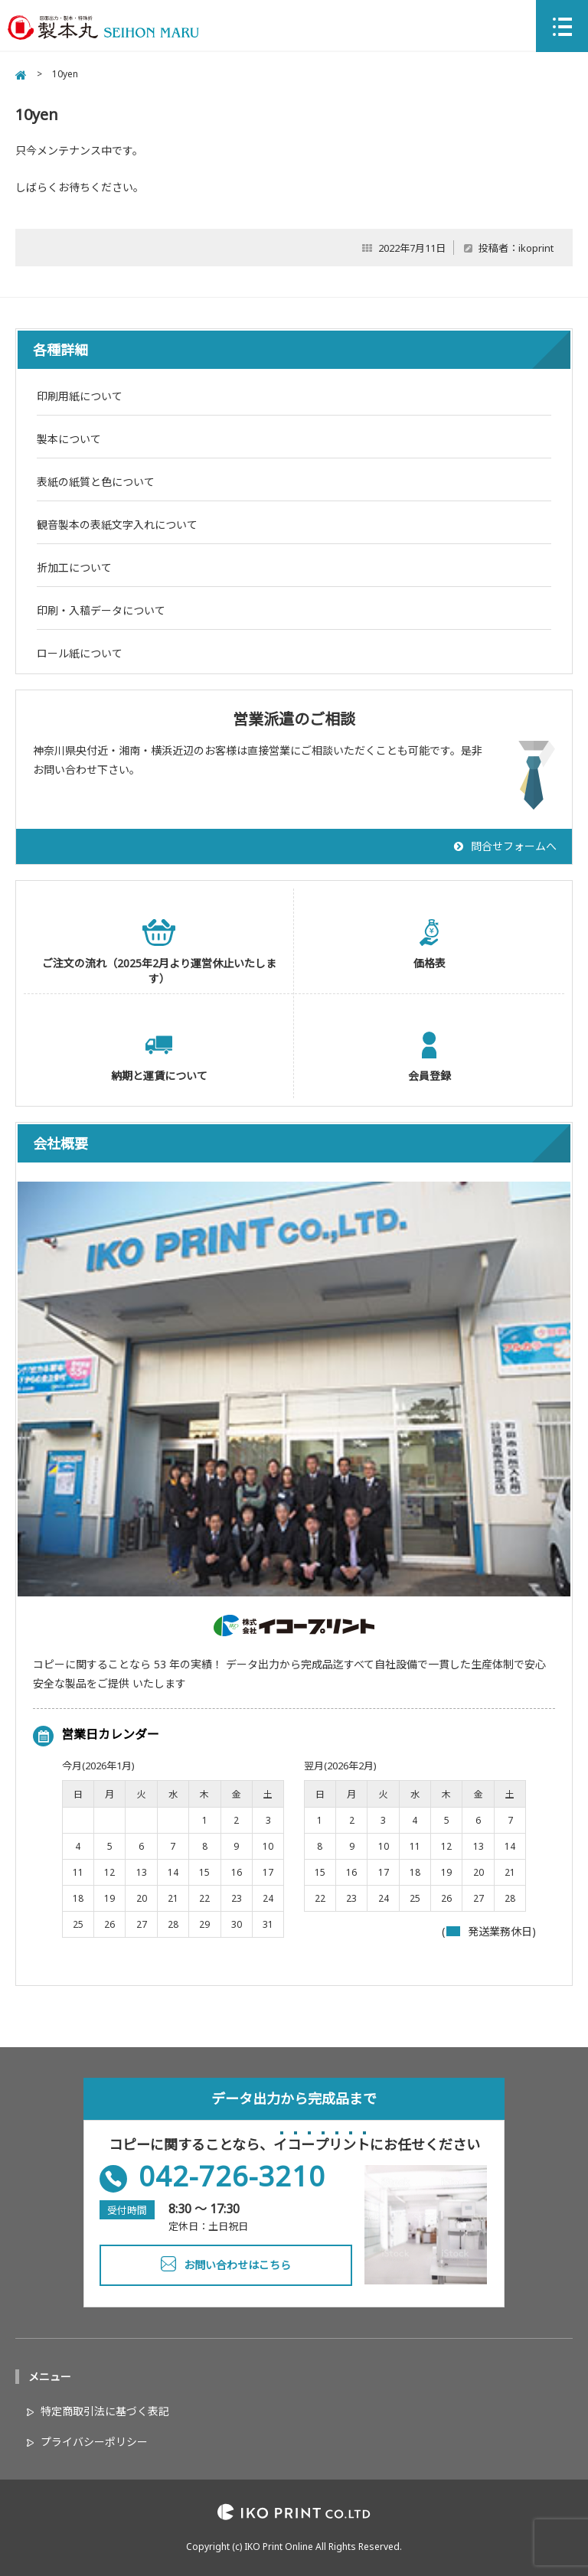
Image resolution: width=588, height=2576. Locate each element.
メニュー (49, 2376)
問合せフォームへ (514, 846)
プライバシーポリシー (94, 2441)
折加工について (74, 567)
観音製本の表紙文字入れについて (117, 524)
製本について (69, 439)
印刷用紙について (79, 396)
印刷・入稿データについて (101, 610)
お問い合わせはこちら (237, 2265)
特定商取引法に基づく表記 (105, 2411)
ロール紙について (79, 653)
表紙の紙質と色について (96, 481)
